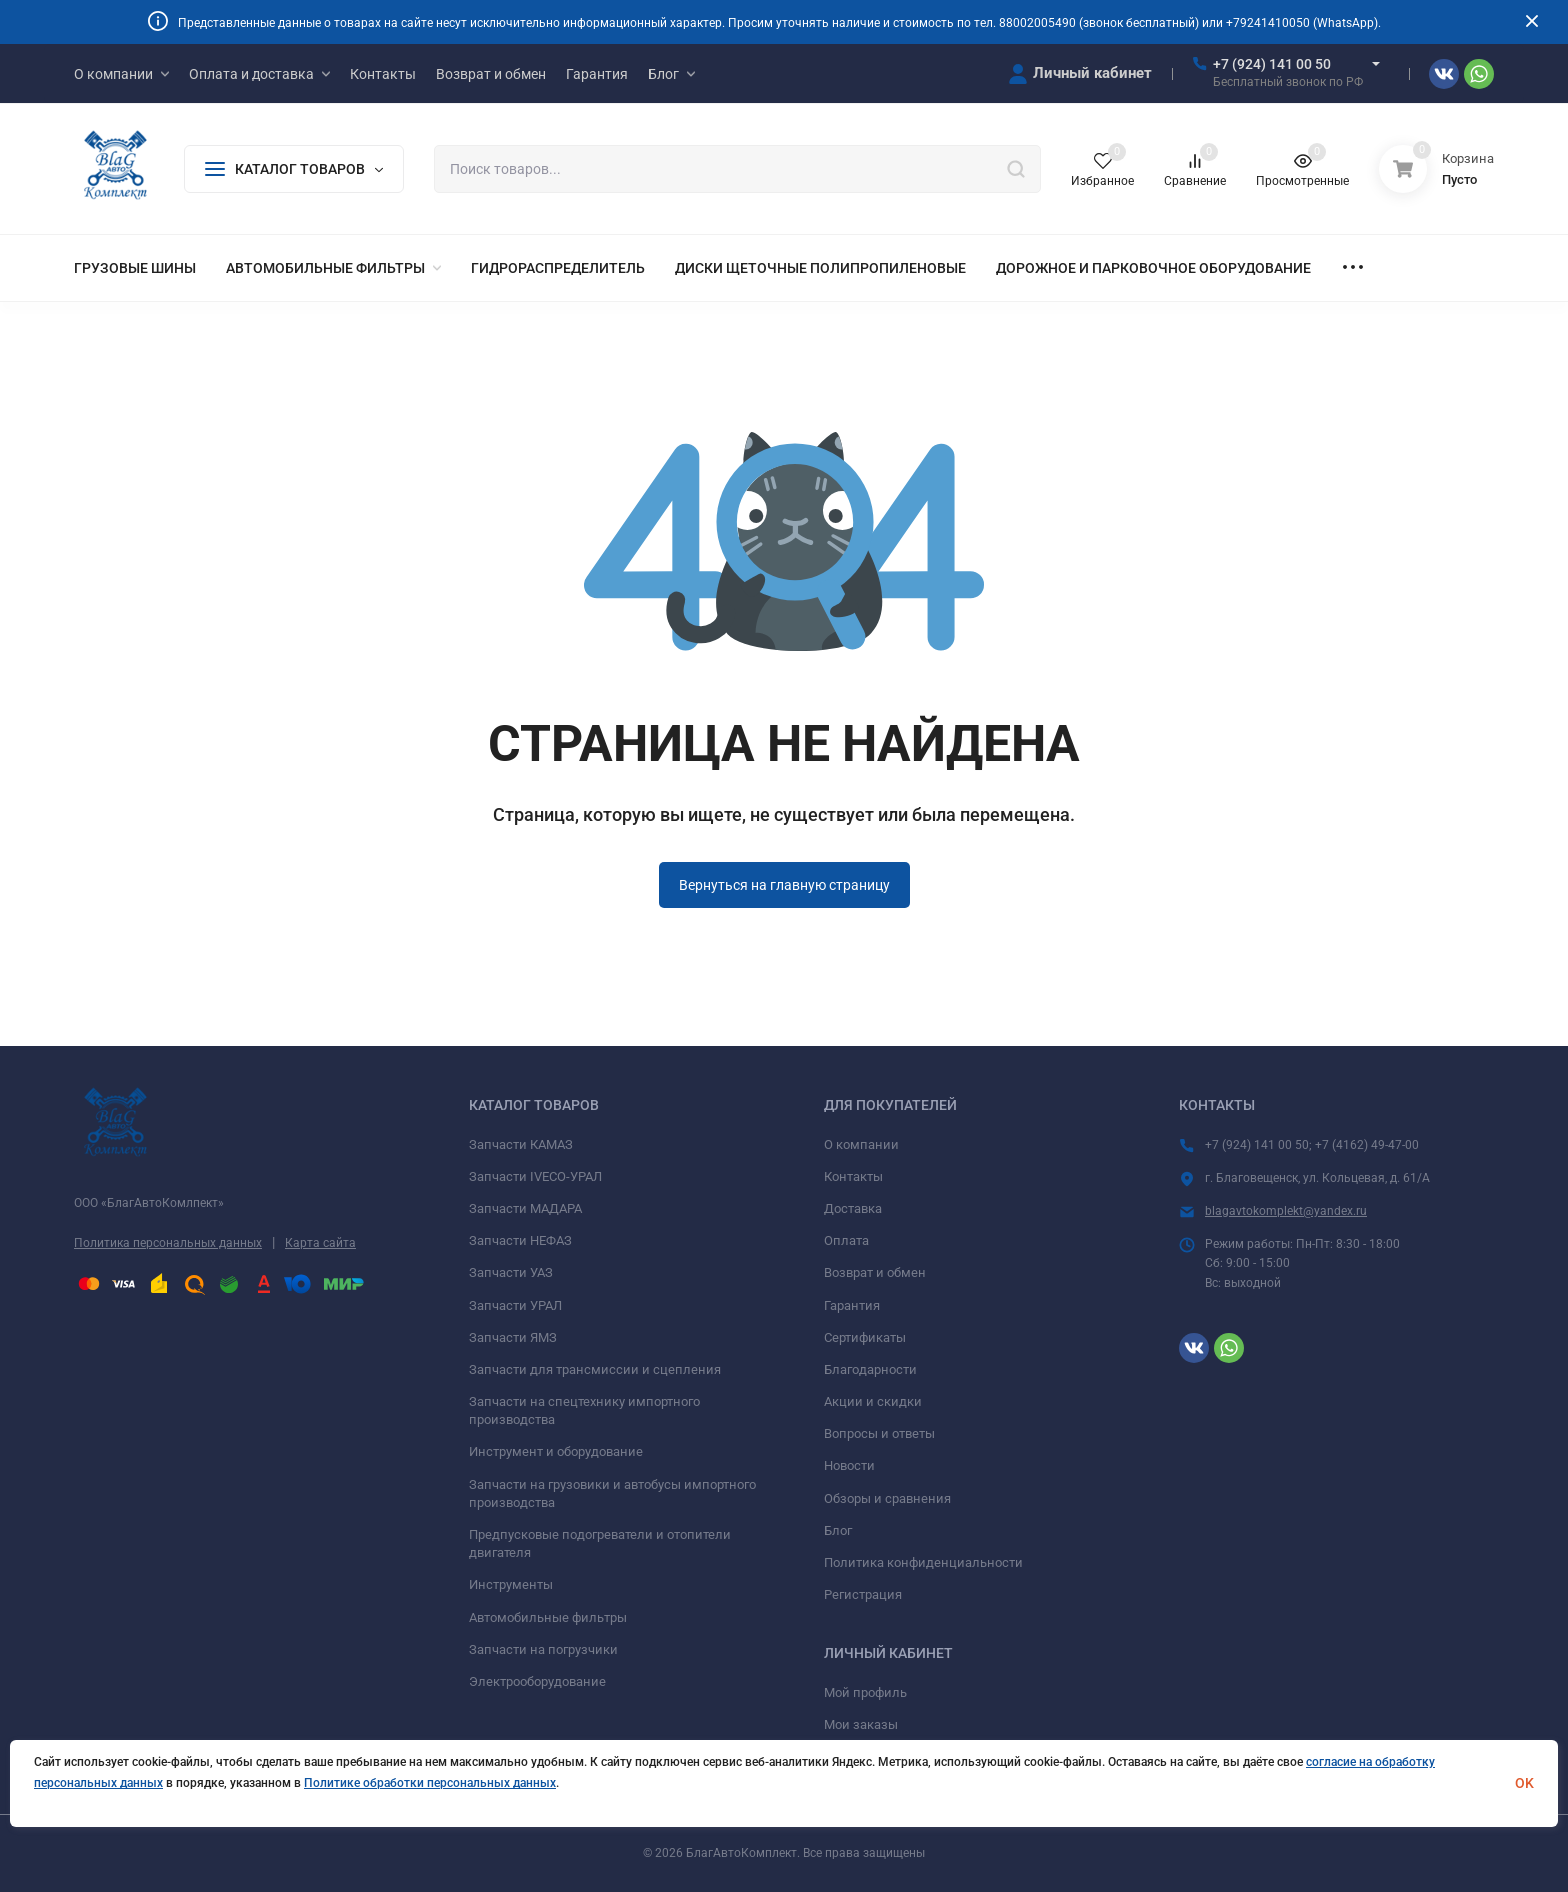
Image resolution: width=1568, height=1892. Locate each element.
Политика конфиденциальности (923, 1562)
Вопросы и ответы (879, 1433)
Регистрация (863, 1594)
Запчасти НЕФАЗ (520, 1240)
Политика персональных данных (168, 1243)
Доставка (853, 1208)
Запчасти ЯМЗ (513, 1337)
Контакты (853, 1176)
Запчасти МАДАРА (525, 1208)
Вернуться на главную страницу (784, 885)
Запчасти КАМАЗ (521, 1144)
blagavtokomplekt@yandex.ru (1286, 1211)
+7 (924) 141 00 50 (1272, 64)
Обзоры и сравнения (887, 1498)
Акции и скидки (873, 1401)
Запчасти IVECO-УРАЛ (535, 1176)
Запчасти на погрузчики (543, 1649)
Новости (849, 1465)
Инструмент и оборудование (556, 1451)
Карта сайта (320, 1243)
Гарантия (852, 1305)
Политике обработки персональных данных (430, 1783)
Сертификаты (865, 1337)
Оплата (846, 1240)
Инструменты (511, 1584)
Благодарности (870, 1369)
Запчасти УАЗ (511, 1272)
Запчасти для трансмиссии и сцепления (595, 1369)
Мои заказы (861, 1724)
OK (1524, 1783)
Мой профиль (865, 1692)
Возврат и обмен (875, 1272)
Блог (838, 1530)
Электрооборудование (537, 1681)
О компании (861, 1144)
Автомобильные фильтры (548, 1617)
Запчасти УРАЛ (515, 1305)
